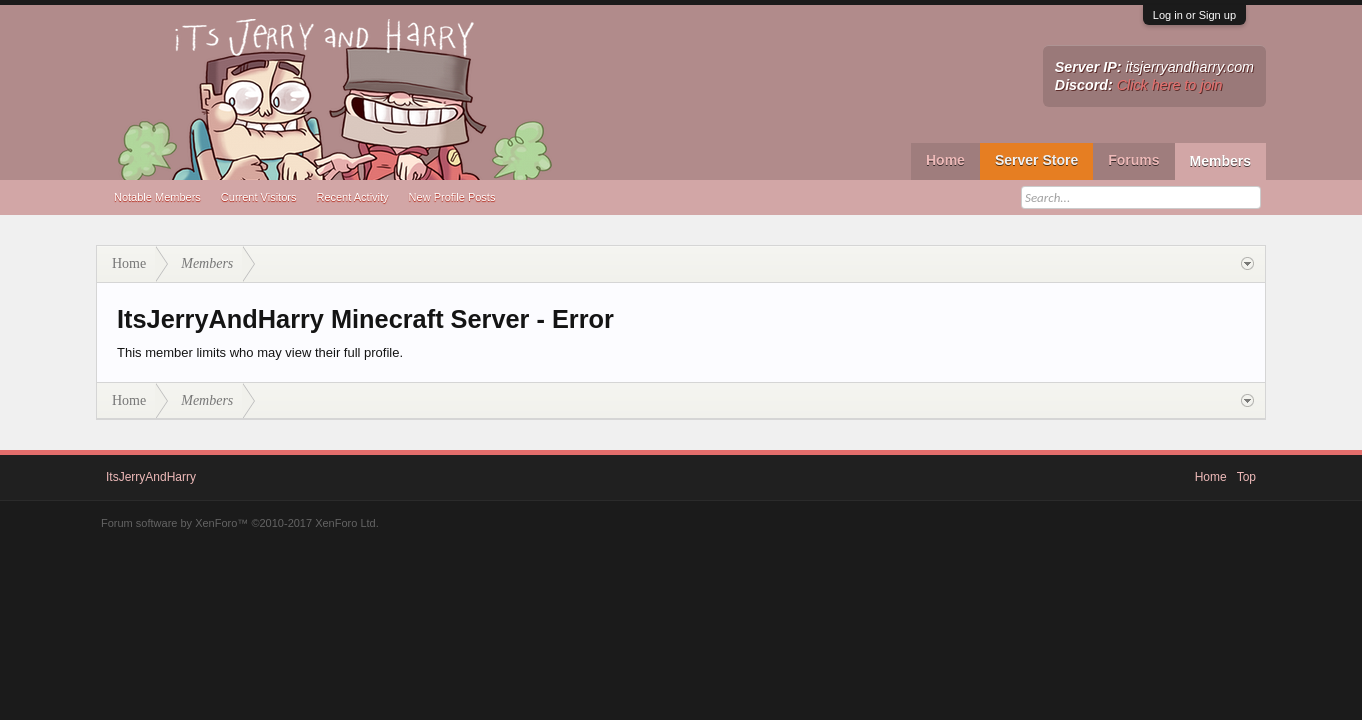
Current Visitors (259, 197)
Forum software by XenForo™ (240, 523)
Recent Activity (352, 197)
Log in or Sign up (1194, 15)
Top (1246, 477)
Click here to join (1170, 85)
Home (945, 160)
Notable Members (157, 197)
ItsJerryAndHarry (151, 477)
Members (1220, 161)
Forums (1133, 160)
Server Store (1036, 160)
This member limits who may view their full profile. (260, 352)
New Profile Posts (452, 197)
